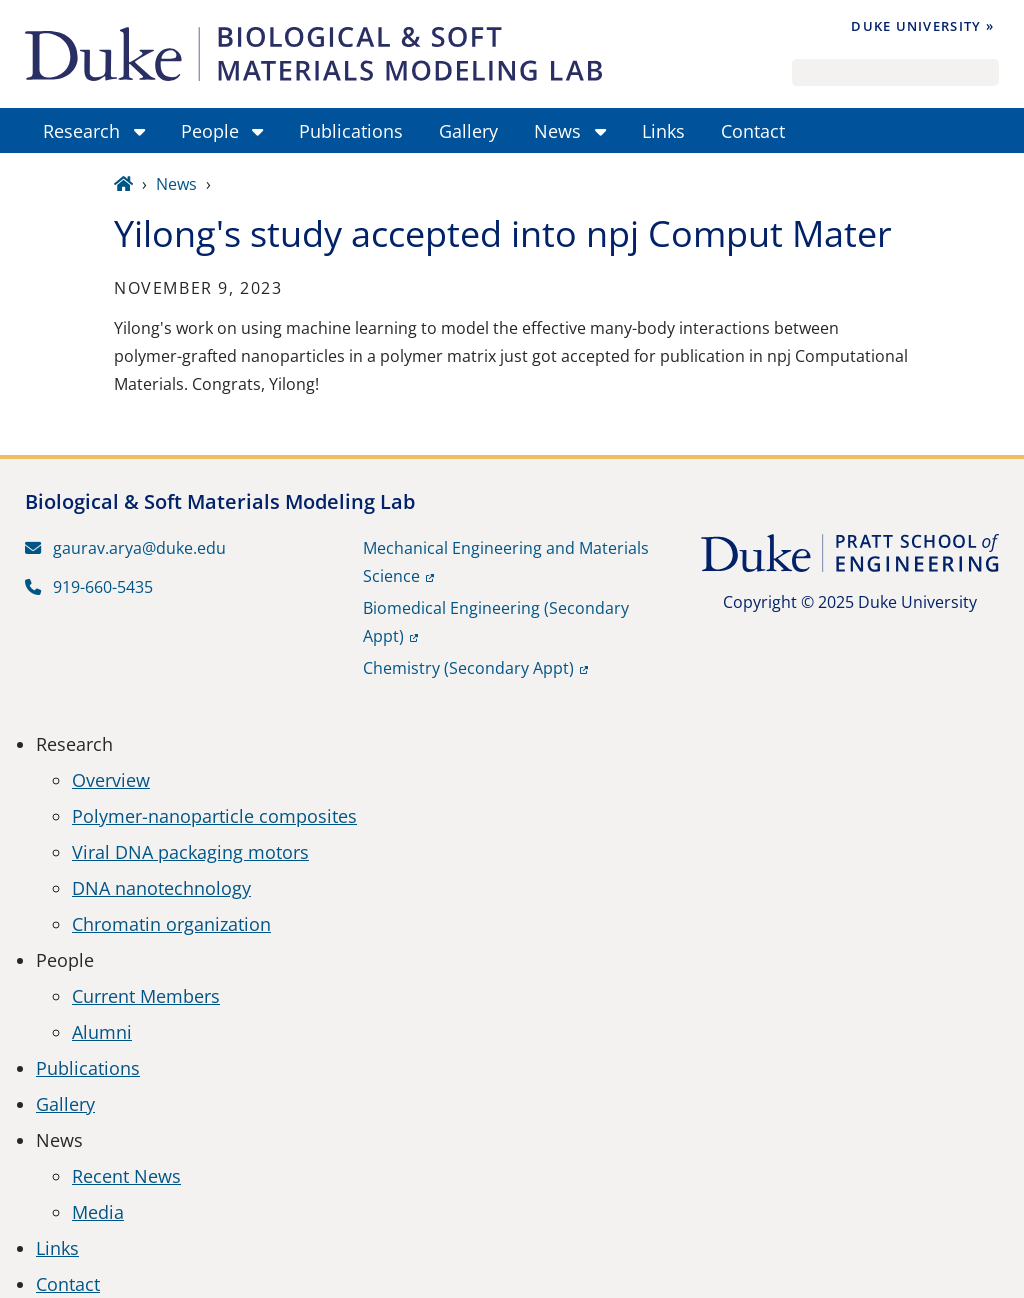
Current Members (146, 996)
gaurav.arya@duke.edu (125, 548)
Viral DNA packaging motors (190, 852)
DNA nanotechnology (161, 888)
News (176, 184)
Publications (88, 1068)
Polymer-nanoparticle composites (214, 816)
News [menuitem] (557, 131)
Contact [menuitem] (753, 131)
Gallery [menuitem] (468, 131)
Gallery (65, 1104)
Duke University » (922, 26)
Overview (111, 780)
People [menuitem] (210, 131)
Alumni (102, 1032)
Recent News (126, 1176)
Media (98, 1212)
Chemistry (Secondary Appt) (468, 668)
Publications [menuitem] (351, 131)
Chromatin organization (171, 924)
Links (57, 1248)
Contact (68, 1284)
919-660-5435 (89, 587)
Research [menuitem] (81, 131)
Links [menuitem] (663, 131)
